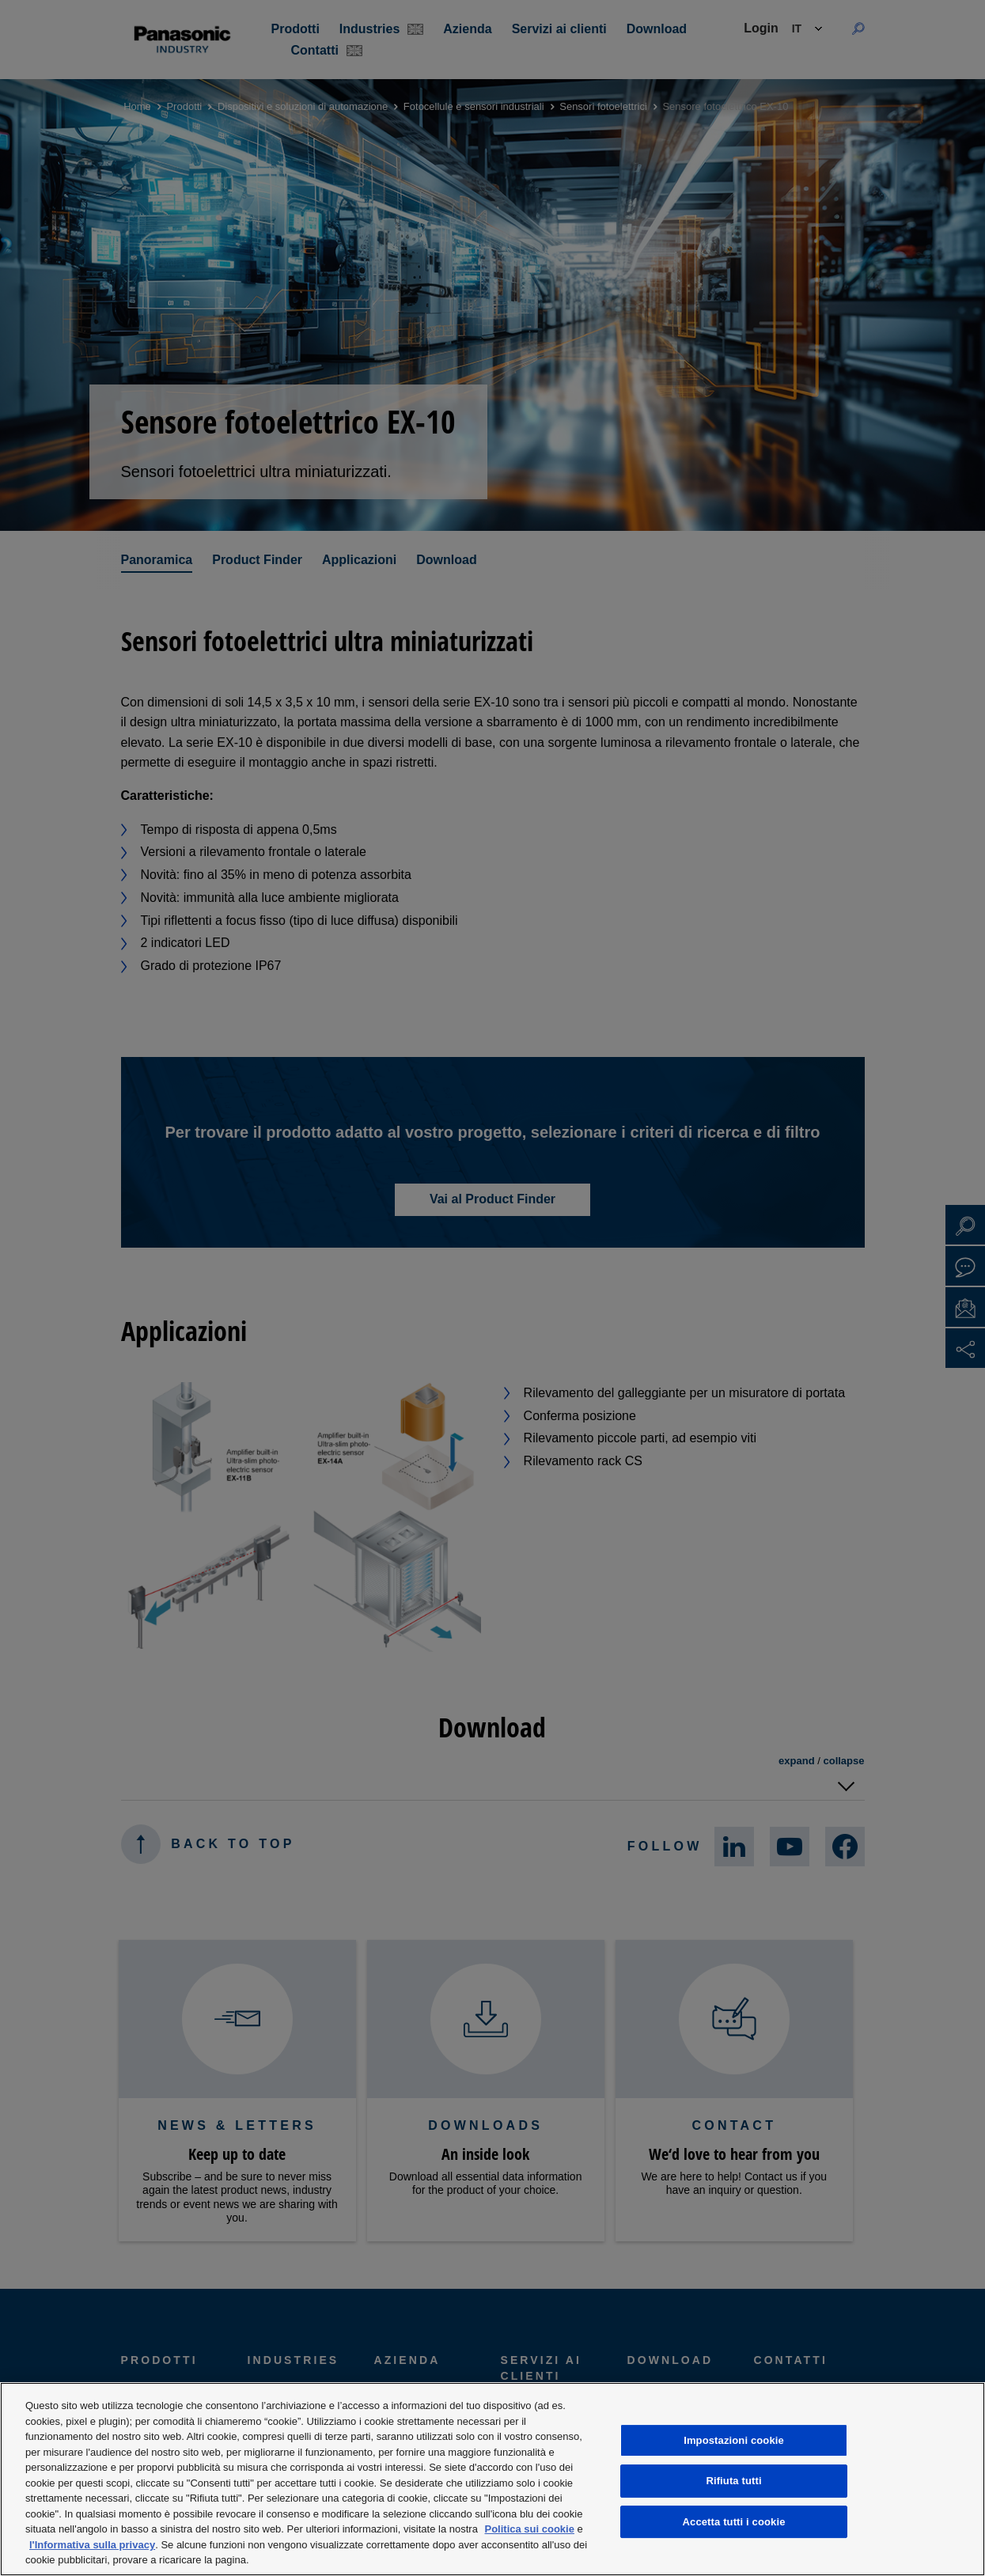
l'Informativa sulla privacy (92, 2545)
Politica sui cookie (529, 2529)
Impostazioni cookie (734, 2440)
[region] (492, 2479)
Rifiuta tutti (733, 2481)
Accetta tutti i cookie (734, 2522)
